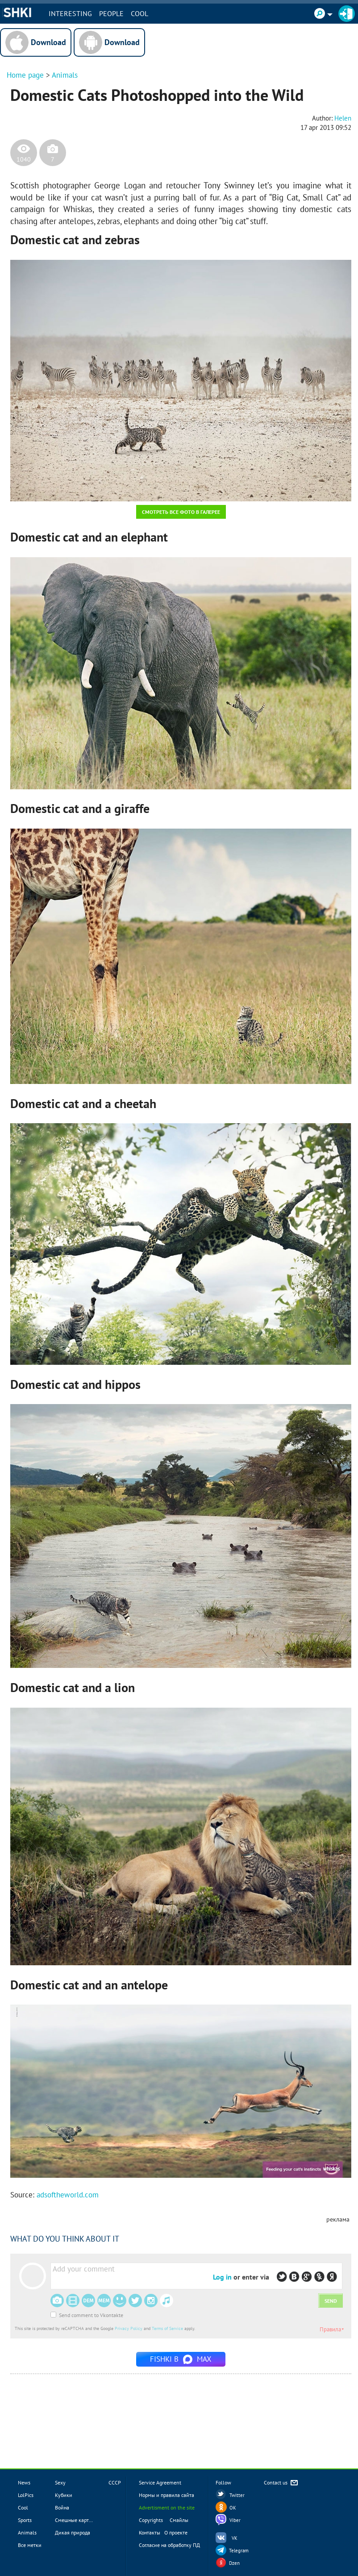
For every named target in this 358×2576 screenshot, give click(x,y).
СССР (114, 2482)
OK (232, 2508)
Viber (235, 2520)
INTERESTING (71, 13)
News (24, 2482)
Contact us (281, 2483)
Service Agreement (160, 2482)
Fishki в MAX (181, 2359)
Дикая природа (72, 2532)
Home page (25, 75)
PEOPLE (112, 13)
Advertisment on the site (167, 2507)
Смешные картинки (77, 2520)
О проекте (175, 2532)
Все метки (30, 2545)
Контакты (149, 2532)
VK (234, 2538)
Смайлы (179, 2520)
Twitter (237, 2495)
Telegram (239, 2550)
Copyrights (151, 2520)
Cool (140, 13)
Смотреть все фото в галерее (181, 512)
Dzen (234, 2563)
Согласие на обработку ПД (169, 2545)
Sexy (60, 2482)
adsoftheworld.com (68, 2195)
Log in (222, 2276)
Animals (65, 75)
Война (62, 2507)
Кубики (63, 2495)
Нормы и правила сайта (166, 2495)
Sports (25, 2520)
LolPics (25, 2495)
